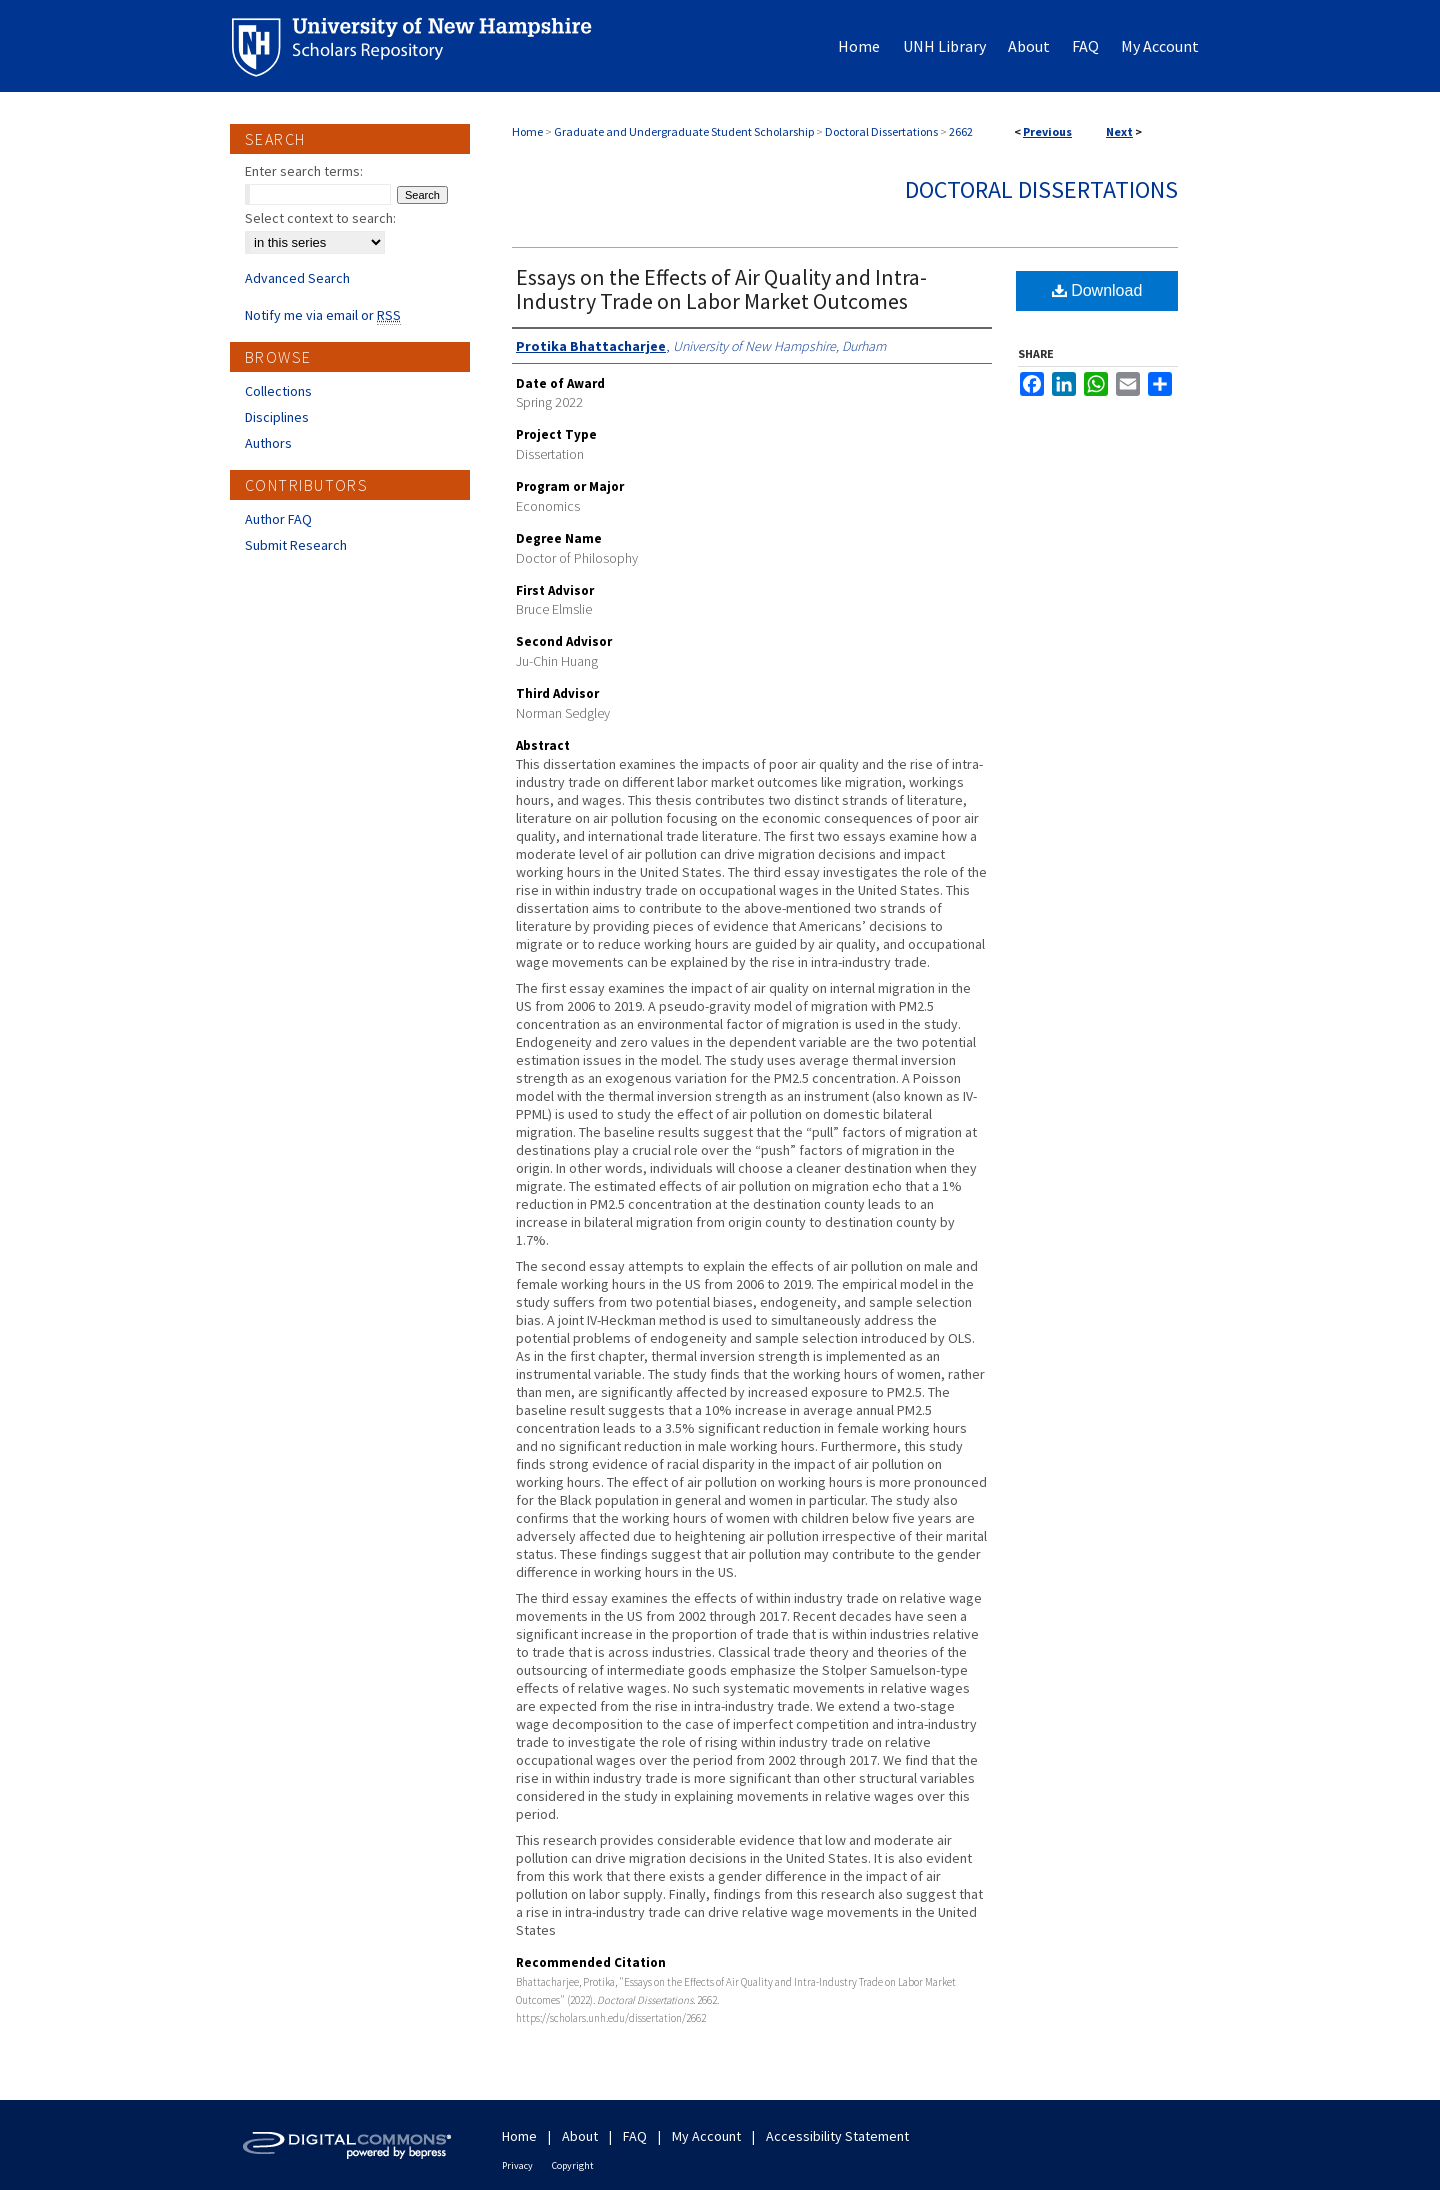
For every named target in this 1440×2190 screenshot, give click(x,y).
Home (527, 131)
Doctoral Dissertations (881, 131)
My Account (706, 2136)
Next (1119, 131)
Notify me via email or (323, 315)
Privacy (517, 2165)
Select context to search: (320, 218)
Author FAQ (278, 519)
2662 (961, 131)
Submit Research (296, 545)
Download (1097, 290)
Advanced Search (297, 278)
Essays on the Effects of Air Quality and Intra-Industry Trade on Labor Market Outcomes (721, 289)
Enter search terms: (304, 171)
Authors (268, 443)
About (580, 2136)
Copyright (573, 2165)
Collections (278, 391)
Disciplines (277, 417)
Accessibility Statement (837, 2136)
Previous (1047, 131)
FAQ (635, 2136)
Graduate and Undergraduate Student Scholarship (684, 131)
